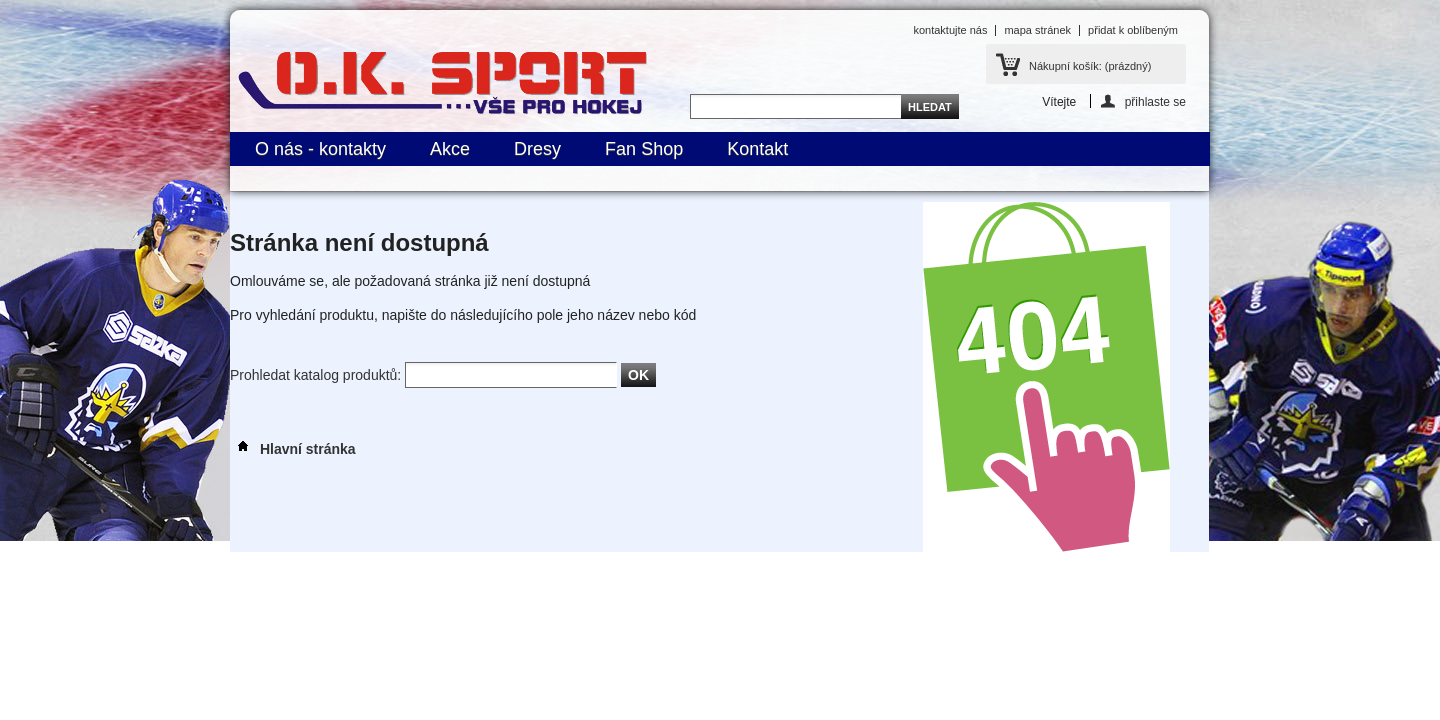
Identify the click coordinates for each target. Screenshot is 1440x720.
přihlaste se (1155, 101)
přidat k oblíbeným (1133, 30)
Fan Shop (644, 149)
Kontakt (757, 149)
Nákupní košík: (1090, 66)
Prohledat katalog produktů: (315, 375)
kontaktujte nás (950, 30)
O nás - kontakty (320, 149)
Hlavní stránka (293, 449)
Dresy (537, 149)
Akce (450, 149)
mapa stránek (1037, 30)
